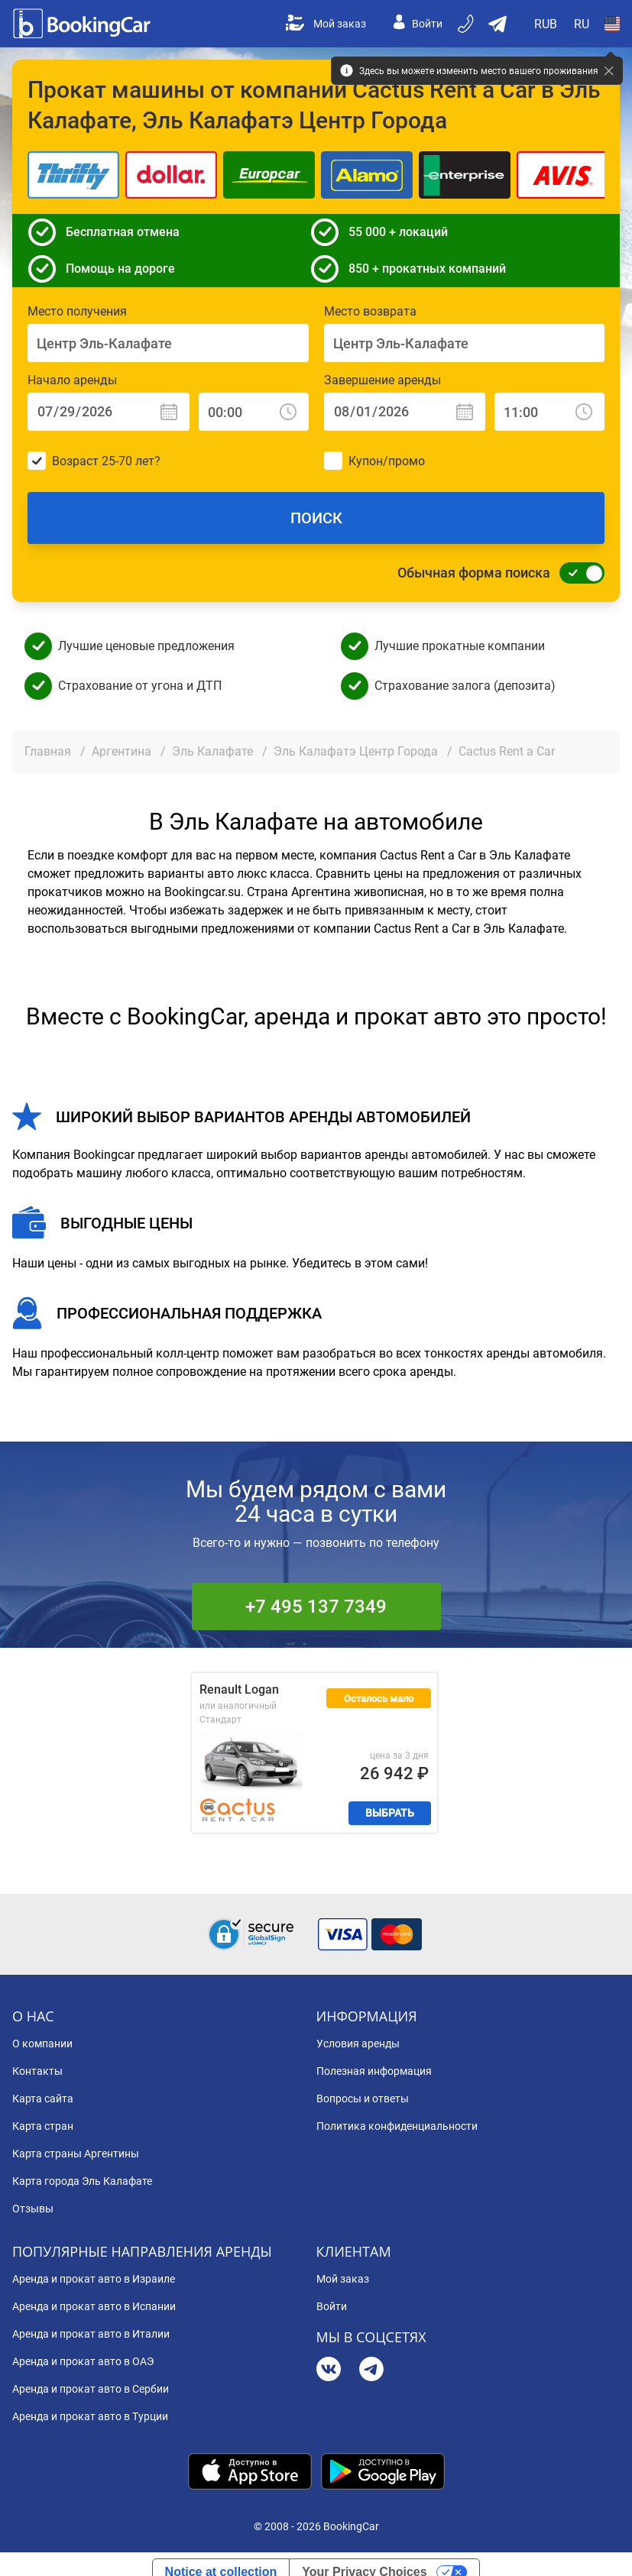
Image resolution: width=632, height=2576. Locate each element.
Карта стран (42, 2126)
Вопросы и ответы (362, 2098)
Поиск (316, 518)
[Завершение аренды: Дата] (405, 412)
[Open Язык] (581, 23)
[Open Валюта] (546, 23)
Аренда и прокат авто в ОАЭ (83, 2361)
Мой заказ (326, 24)
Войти (418, 24)
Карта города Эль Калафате (82, 2181)
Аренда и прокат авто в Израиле (93, 2279)
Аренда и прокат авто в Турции (90, 2416)
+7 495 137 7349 (316, 1606)
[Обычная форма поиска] (577, 573)
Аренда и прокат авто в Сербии (90, 2389)
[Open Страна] (612, 23)
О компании (42, 2043)
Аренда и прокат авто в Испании (94, 2306)
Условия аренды (358, 2043)
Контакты (37, 2071)
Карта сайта (42, 2098)
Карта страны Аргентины (75, 2153)
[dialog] (603, 2547)
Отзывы (32, 2208)
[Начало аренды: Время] (254, 412)
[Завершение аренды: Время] (549, 412)
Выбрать (389, 1813)
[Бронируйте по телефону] (467, 23)
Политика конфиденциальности (397, 2126)
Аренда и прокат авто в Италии (91, 2334)
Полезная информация (374, 2071)
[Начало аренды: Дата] (109, 412)
